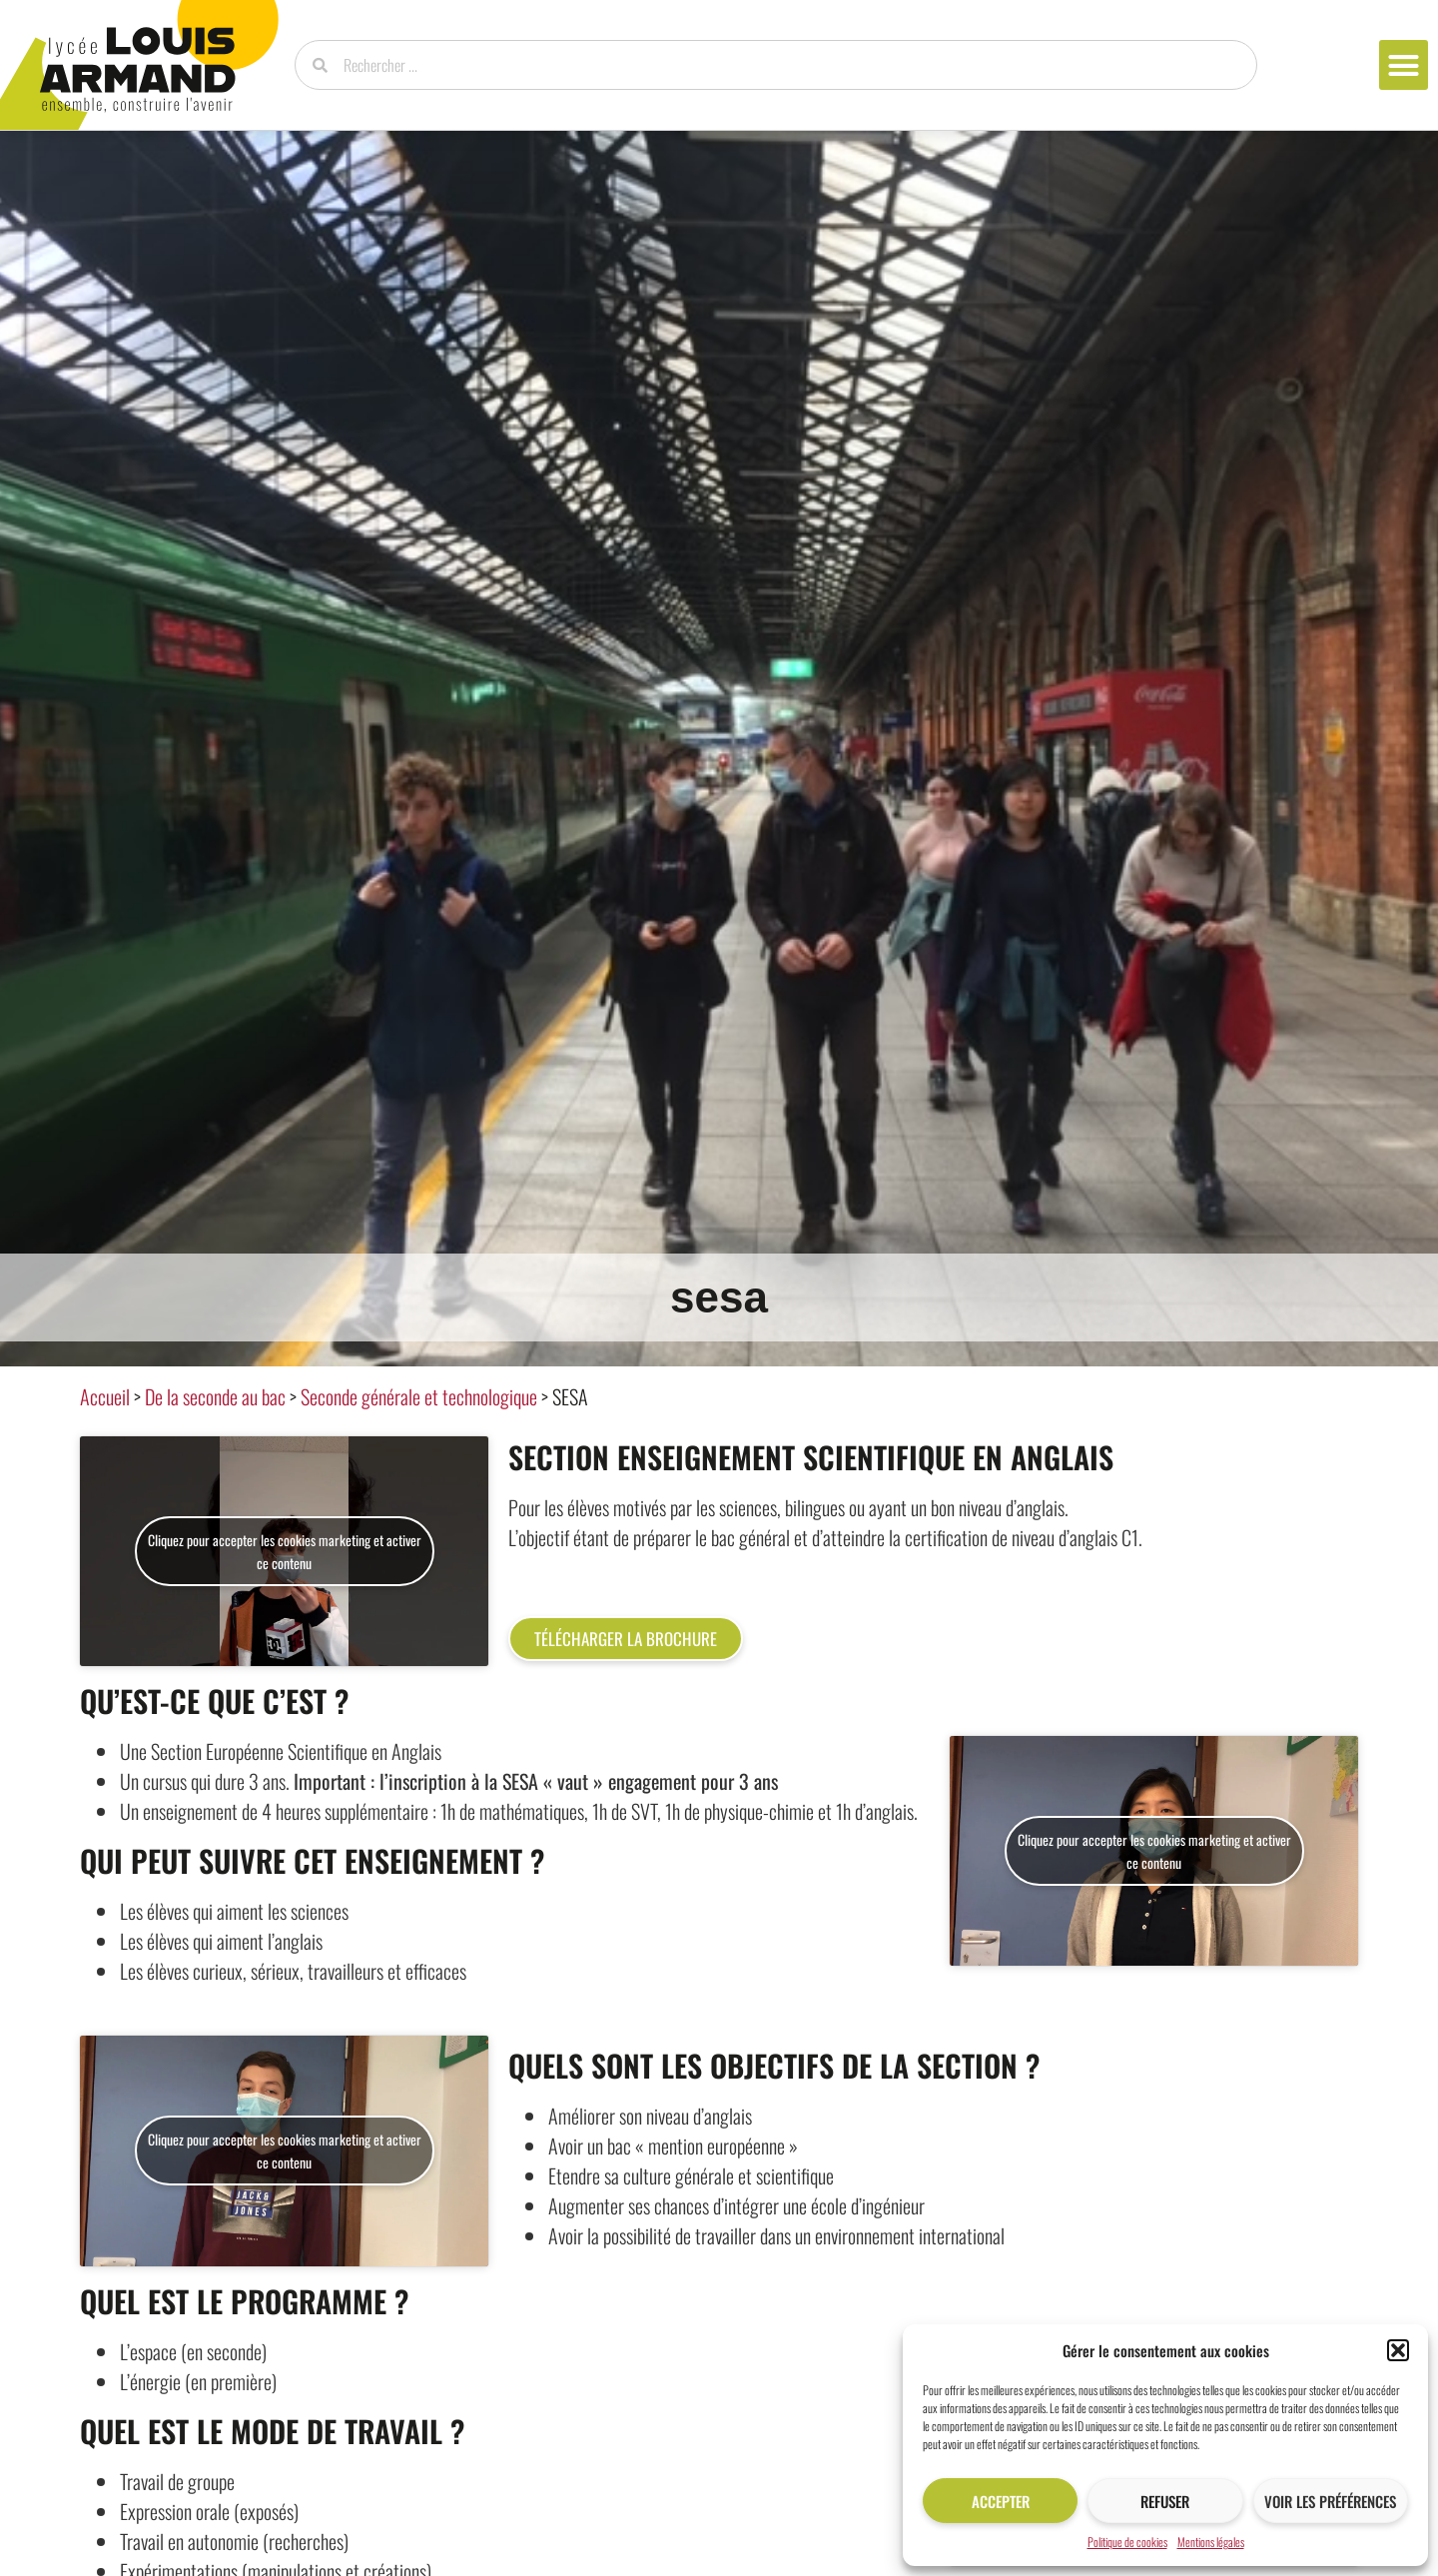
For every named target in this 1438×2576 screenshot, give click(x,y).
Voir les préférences (1330, 2501)
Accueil (105, 1396)
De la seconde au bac (215, 1396)
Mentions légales (1210, 2541)
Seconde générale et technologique (419, 1396)
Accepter (1001, 2501)
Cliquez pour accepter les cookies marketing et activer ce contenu (284, 1551)
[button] (1398, 2350)
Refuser (1164, 2501)
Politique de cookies (1127, 2541)
